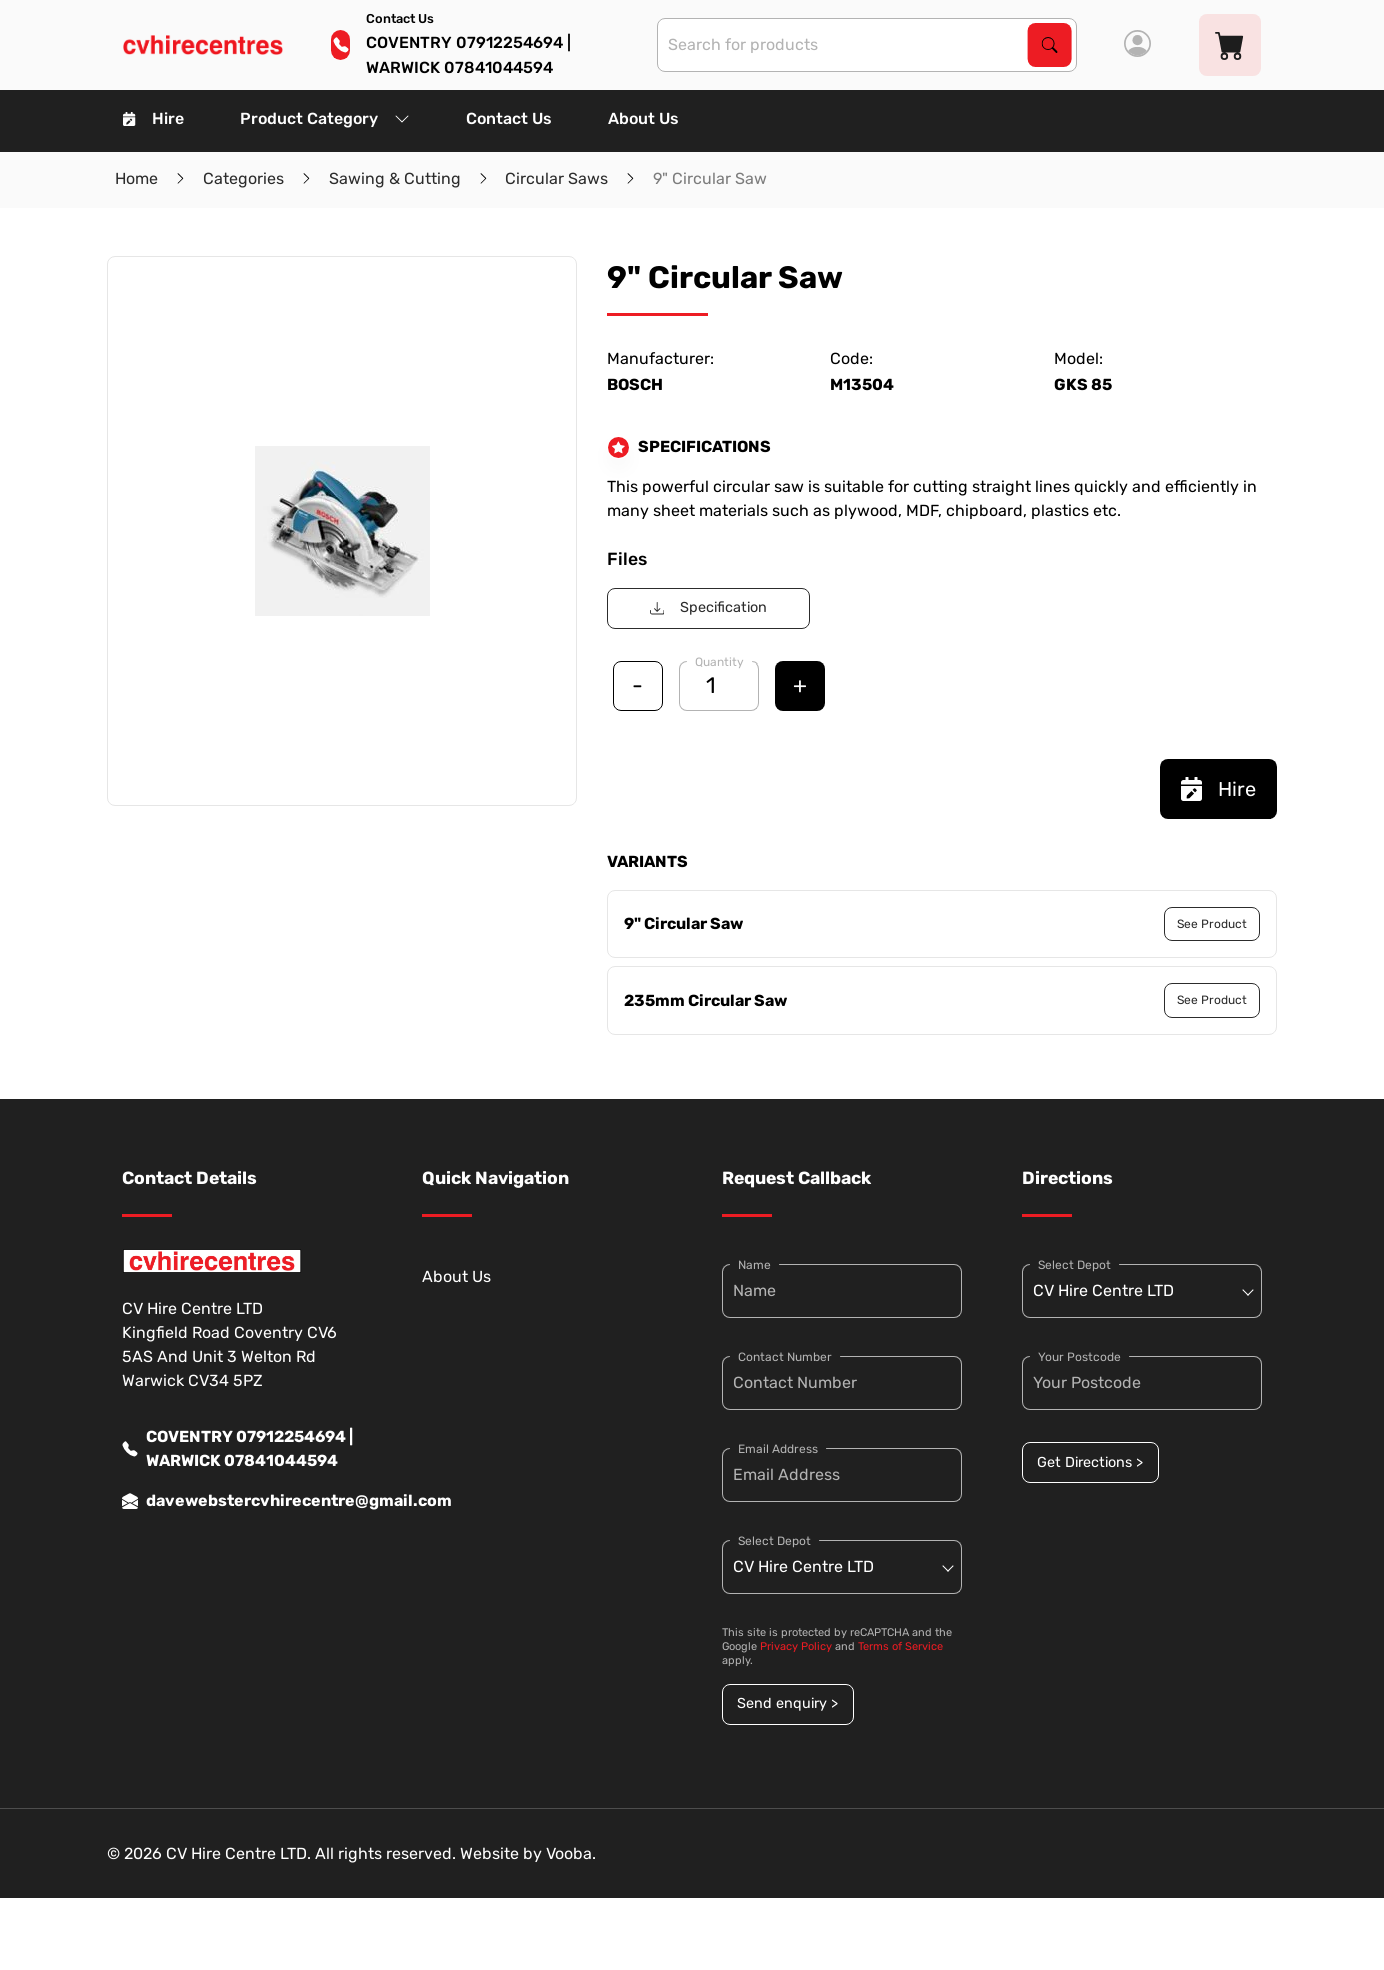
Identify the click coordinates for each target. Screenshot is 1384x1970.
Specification (708, 607)
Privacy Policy (796, 1646)
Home (136, 178)
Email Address (778, 1449)
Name (754, 1265)
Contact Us (509, 118)
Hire (153, 118)
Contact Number (785, 1357)
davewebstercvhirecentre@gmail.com (242, 1501)
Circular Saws (556, 178)
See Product (1212, 924)
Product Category (325, 118)
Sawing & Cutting (395, 178)
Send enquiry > (787, 1703)
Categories (243, 178)
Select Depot (774, 1541)
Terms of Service (900, 1646)
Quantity (719, 662)
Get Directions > (1090, 1462)
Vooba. (571, 1853)
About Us (643, 118)
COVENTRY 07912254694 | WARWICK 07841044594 (237, 1449)
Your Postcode (1079, 1357)
